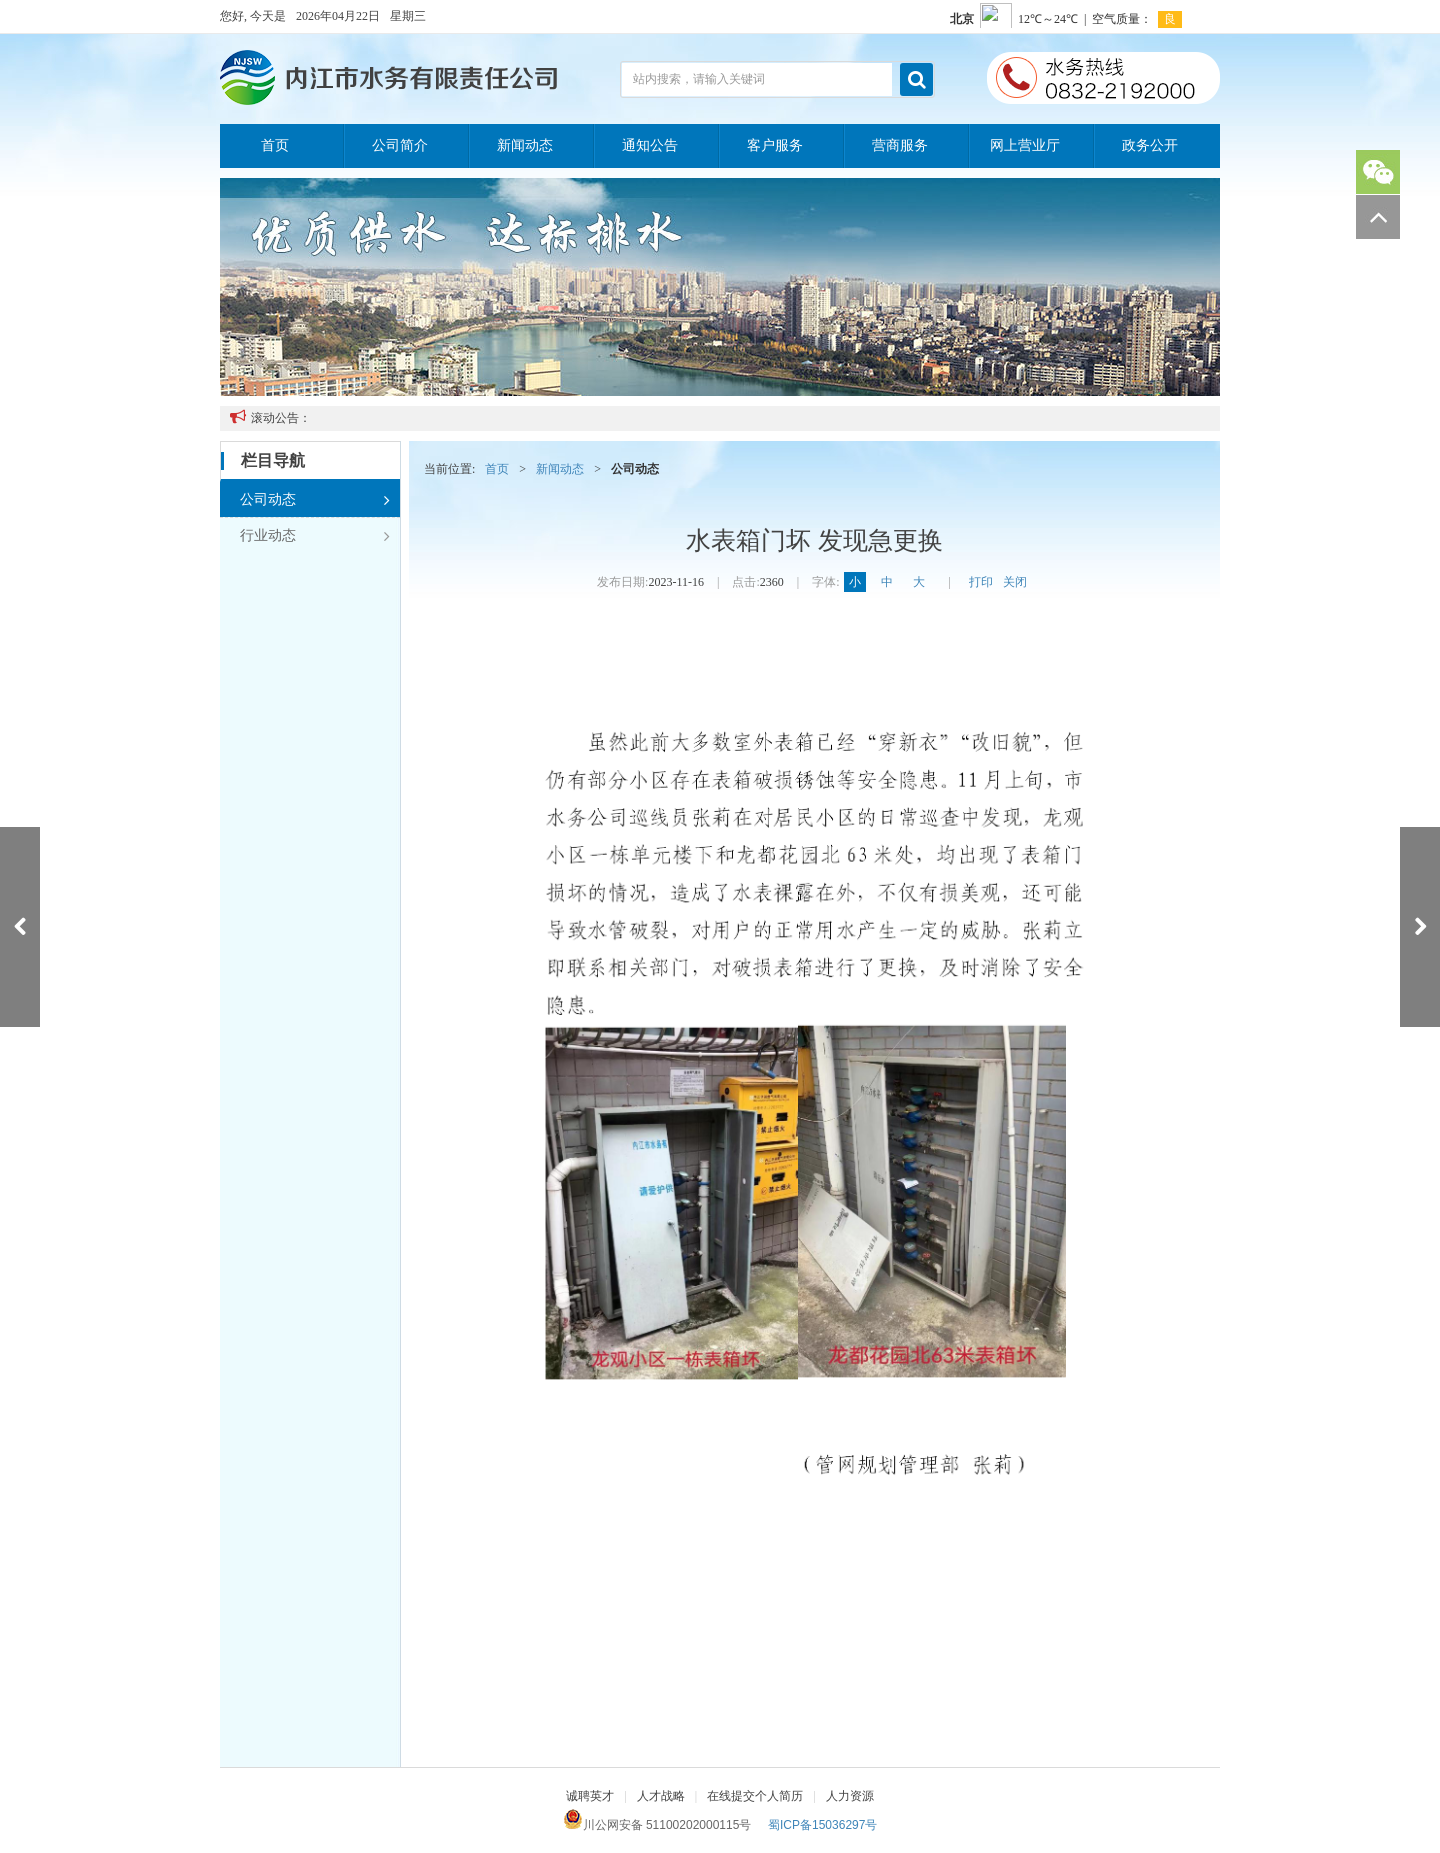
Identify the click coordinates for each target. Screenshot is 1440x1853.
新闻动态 (525, 145)
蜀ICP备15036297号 (822, 1825)
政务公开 (1150, 145)
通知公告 (650, 145)
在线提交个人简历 (755, 1796)
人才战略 (661, 1796)
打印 (981, 582)
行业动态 (315, 536)
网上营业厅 (1025, 145)
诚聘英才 (590, 1796)
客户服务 (775, 145)
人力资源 (850, 1796)
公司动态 (315, 500)
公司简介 (400, 145)
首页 (275, 145)
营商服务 (900, 145)
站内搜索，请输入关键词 (699, 79)
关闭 (1015, 582)
